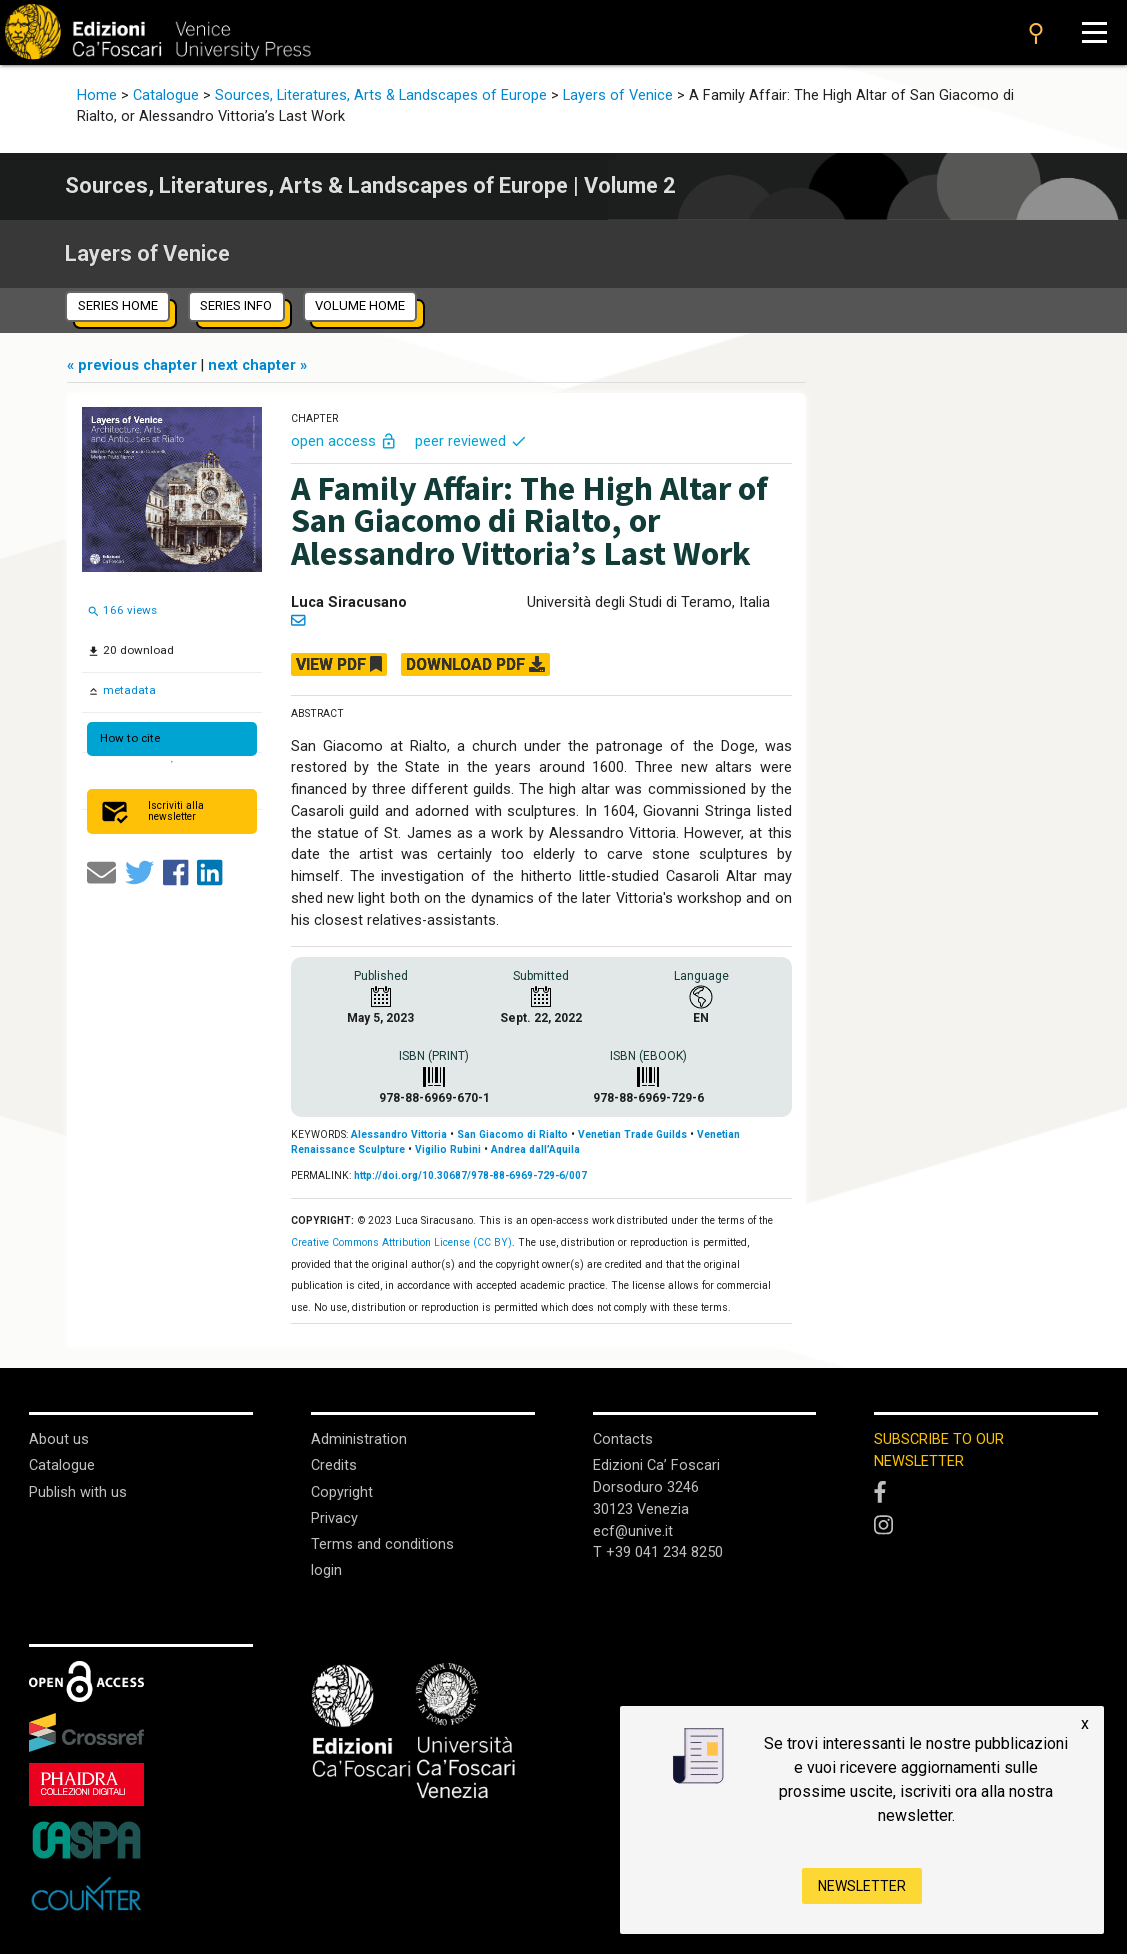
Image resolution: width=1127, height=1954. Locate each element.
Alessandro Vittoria (399, 1134)
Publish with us (78, 1492)
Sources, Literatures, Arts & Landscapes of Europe (381, 95)
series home (118, 305)
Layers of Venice (618, 95)
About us (59, 1439)
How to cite (130, 738)
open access (346, 441)
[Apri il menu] (1094, 32)
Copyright (342, 1492)
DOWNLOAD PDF (475, 664)
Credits (334, 1465)
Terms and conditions (382, 1544)
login (326, 1570)
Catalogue (166, 95)
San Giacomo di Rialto (512, 1134)
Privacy (334, 1518)
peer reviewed (471, 441)
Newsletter (862, 1886)
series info (236, 305)
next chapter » (257, 365)
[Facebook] (986, 1493)
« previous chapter (134, 365)
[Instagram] (986, 1526)
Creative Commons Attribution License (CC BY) (401, 1242)
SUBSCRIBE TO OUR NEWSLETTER (939, 1450)
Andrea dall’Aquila (535, 1149)
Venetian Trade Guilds (632, 1134)
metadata (128, 690)
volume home (360, 305)
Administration (359, 1439)
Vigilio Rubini (448, 1149)
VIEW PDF (339, 664)
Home (97, 95)
